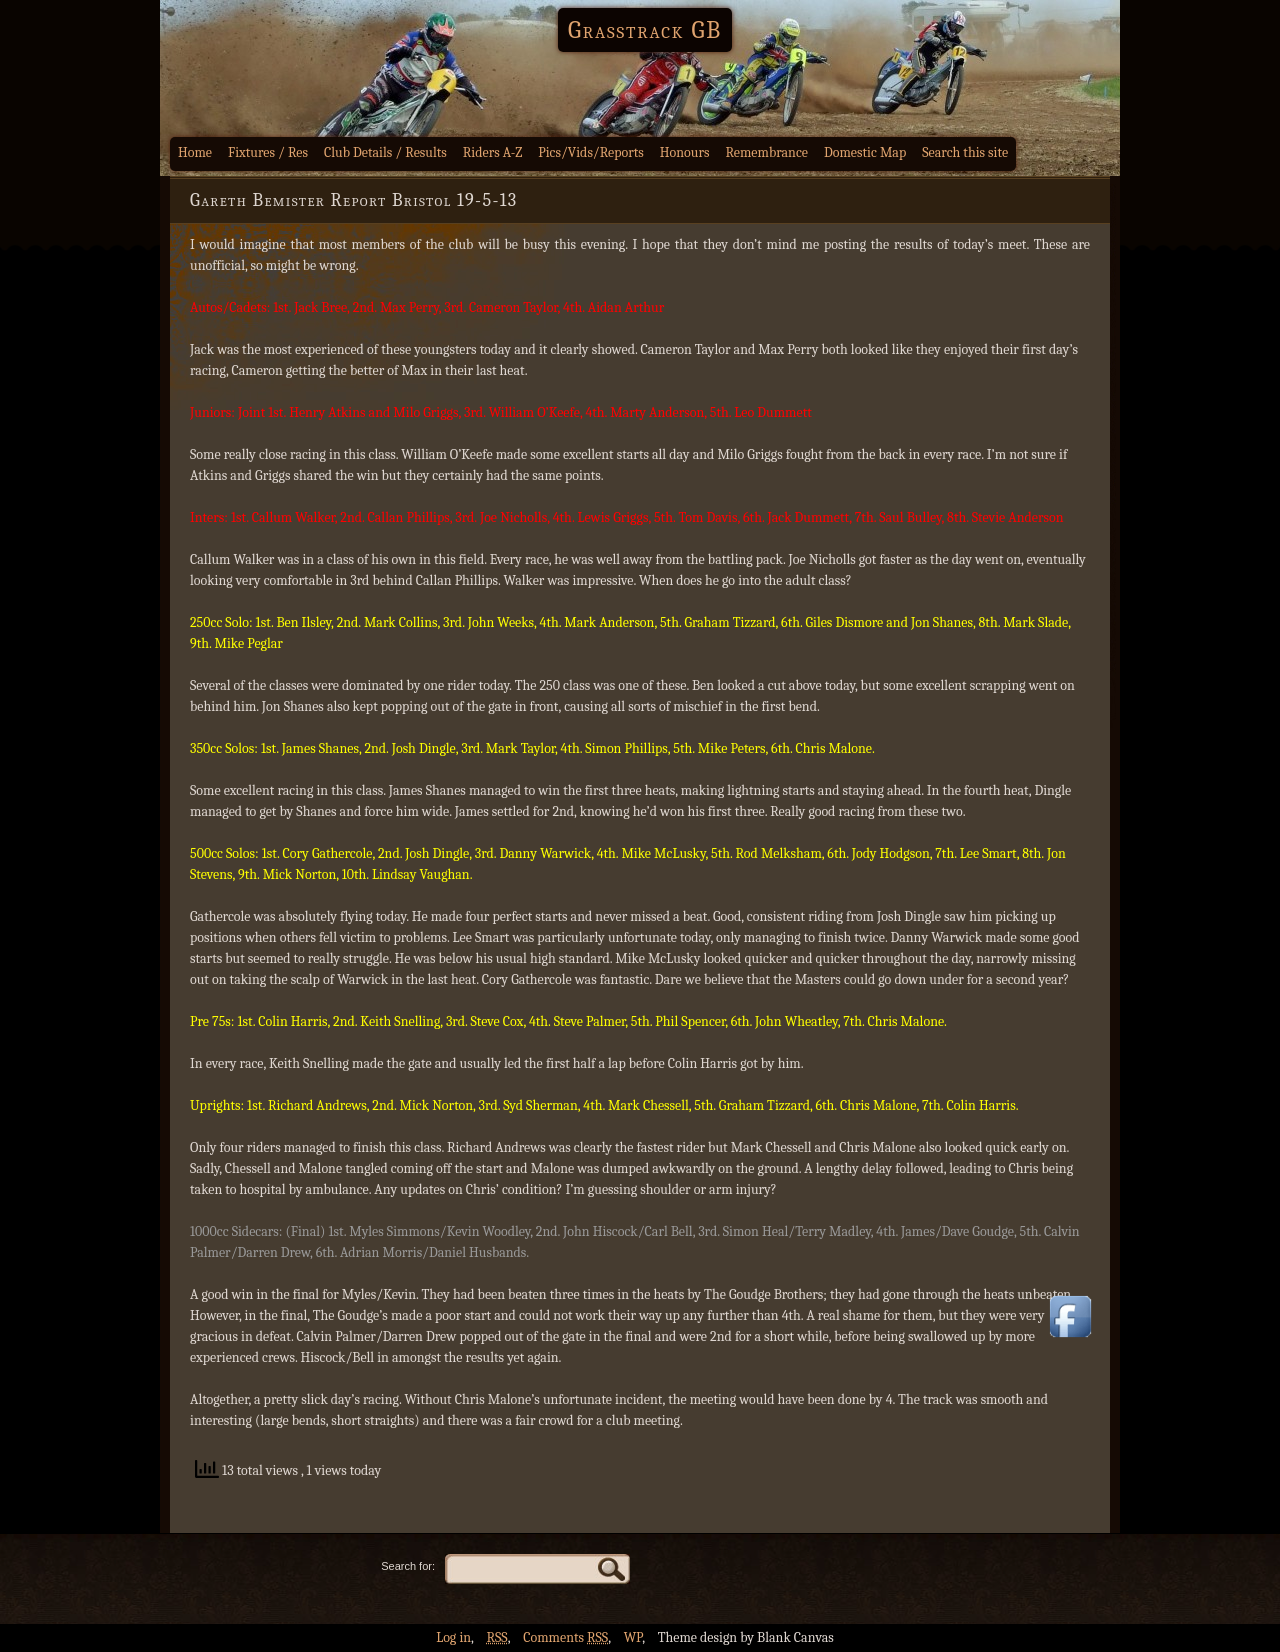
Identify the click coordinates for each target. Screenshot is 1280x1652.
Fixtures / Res (268, 152)
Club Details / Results (385, 152)
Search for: (408, 1566)
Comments (565, 1637)
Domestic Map (865, 152)
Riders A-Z (493, 152)
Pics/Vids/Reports (591, 152)
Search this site (965, 152)
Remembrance (766, 152)
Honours (685, 152)
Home (195, 152)
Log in (453, 1637)
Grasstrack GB (645, 30)
